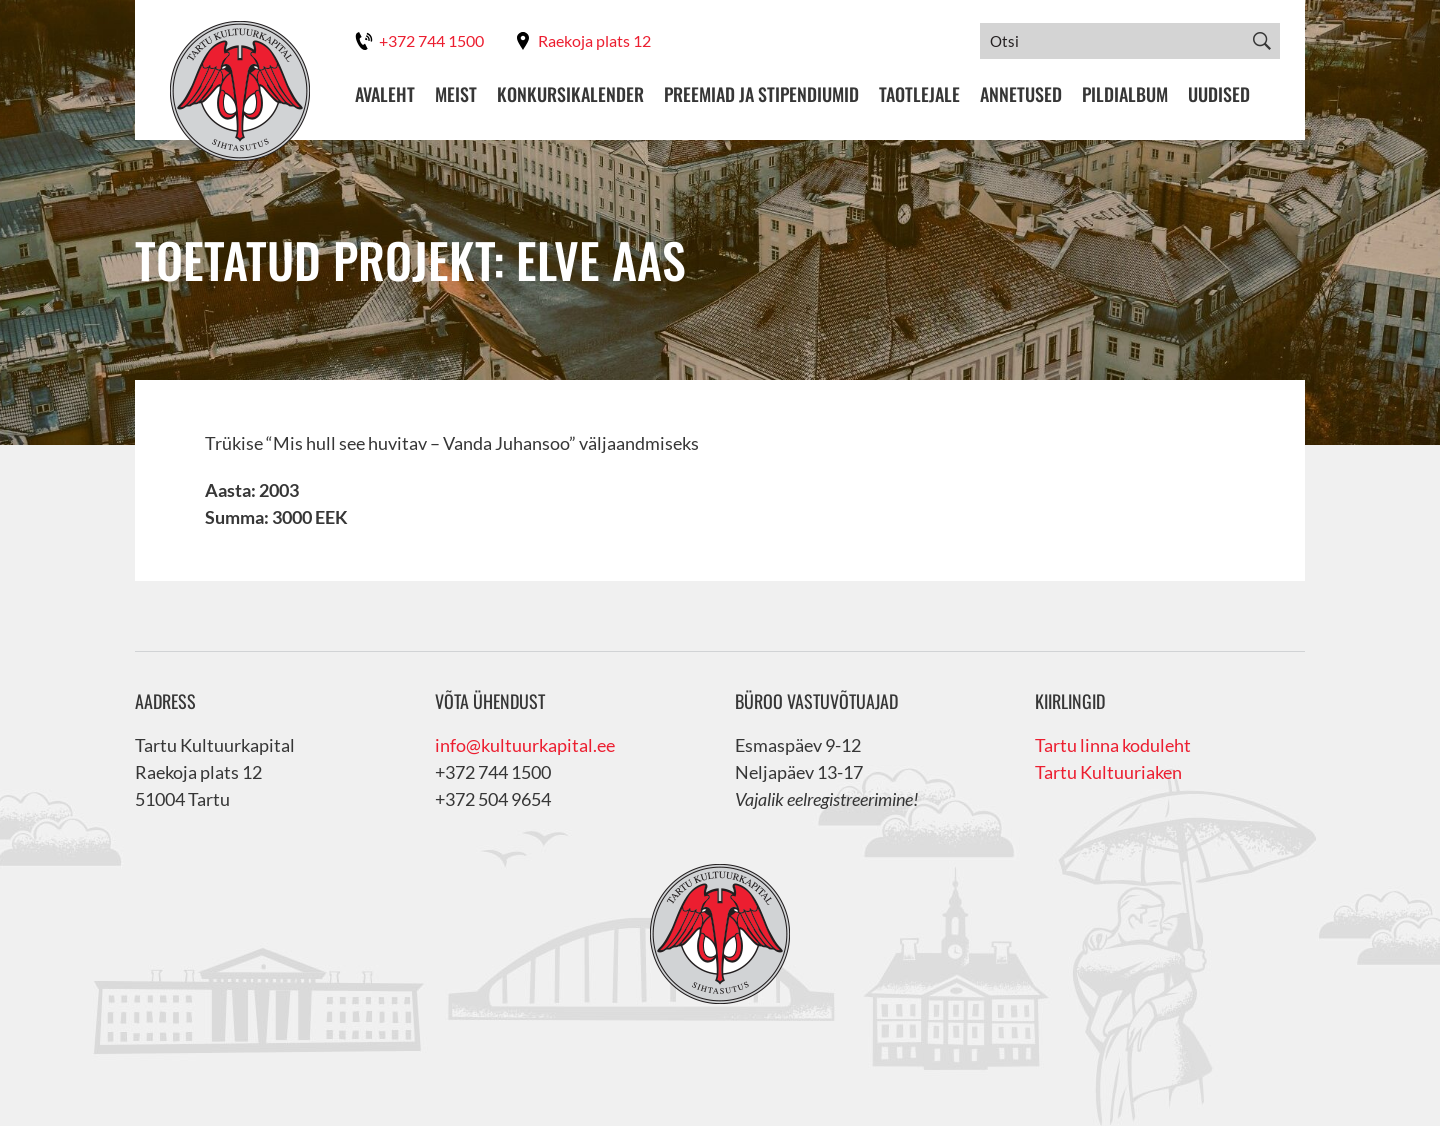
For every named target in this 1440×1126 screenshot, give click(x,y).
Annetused (1021, 94)
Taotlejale (919, 94)
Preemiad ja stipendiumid (761, 94)
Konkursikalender (570, 94)
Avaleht (385, 94)
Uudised (1219, 94)
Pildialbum (1125, 94)
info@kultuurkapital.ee (525, 745)
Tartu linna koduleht (1113, 745)
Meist (456, 94)
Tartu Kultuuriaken (1108, 772)
